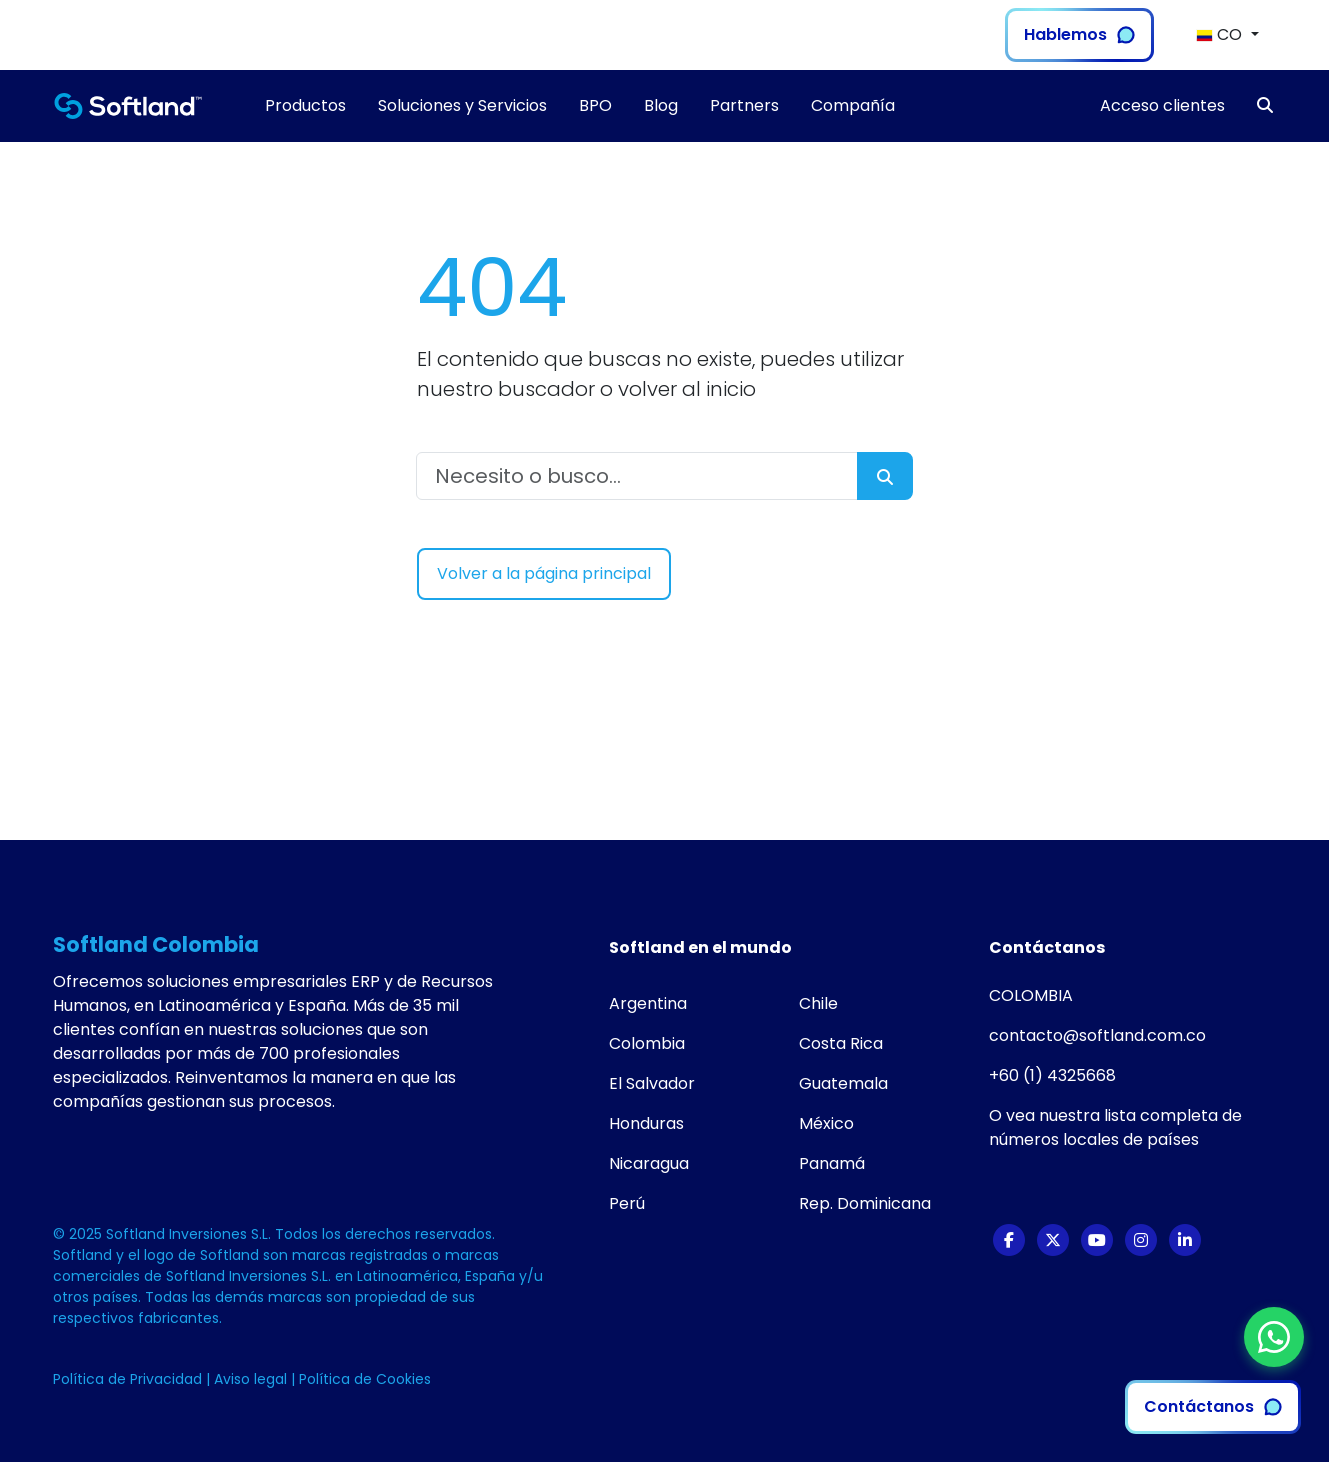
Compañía (853, 105)
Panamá (832, 1163)
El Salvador (652, 1083)
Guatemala (843, 1083)
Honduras (646, 1123)
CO (1221, 34)
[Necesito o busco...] (637, 476)
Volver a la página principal (544, 573)
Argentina (648, 1003)
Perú (627, 1203)
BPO (595, 105)
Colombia (647, 1043)
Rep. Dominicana (865, 1203)
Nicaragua (649, 1163)
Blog (661, 105)
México (826, 1123)
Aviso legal (252, 1379)
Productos (305, 105)
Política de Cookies (365, 1379)
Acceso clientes (1162, 105)
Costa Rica (841, 1043)
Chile (818, 1003)
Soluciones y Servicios (462, 105)
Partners (744, 105)
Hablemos (1079, 34)
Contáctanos (1213, 1406)
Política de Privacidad (129, 1379)
